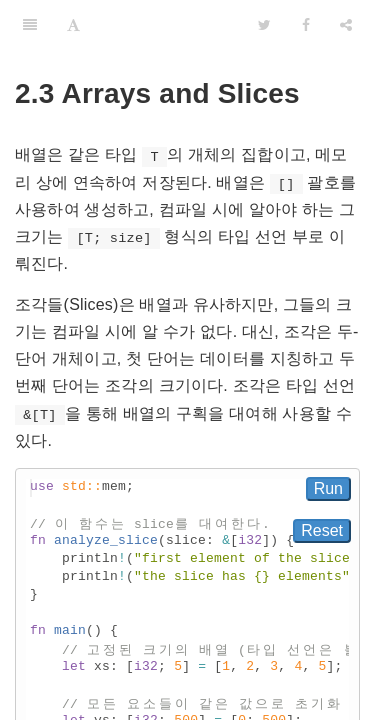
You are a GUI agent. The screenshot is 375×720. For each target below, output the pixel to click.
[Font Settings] (73, 25)
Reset (322, 530)
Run (328, 488)
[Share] (346, 25)
